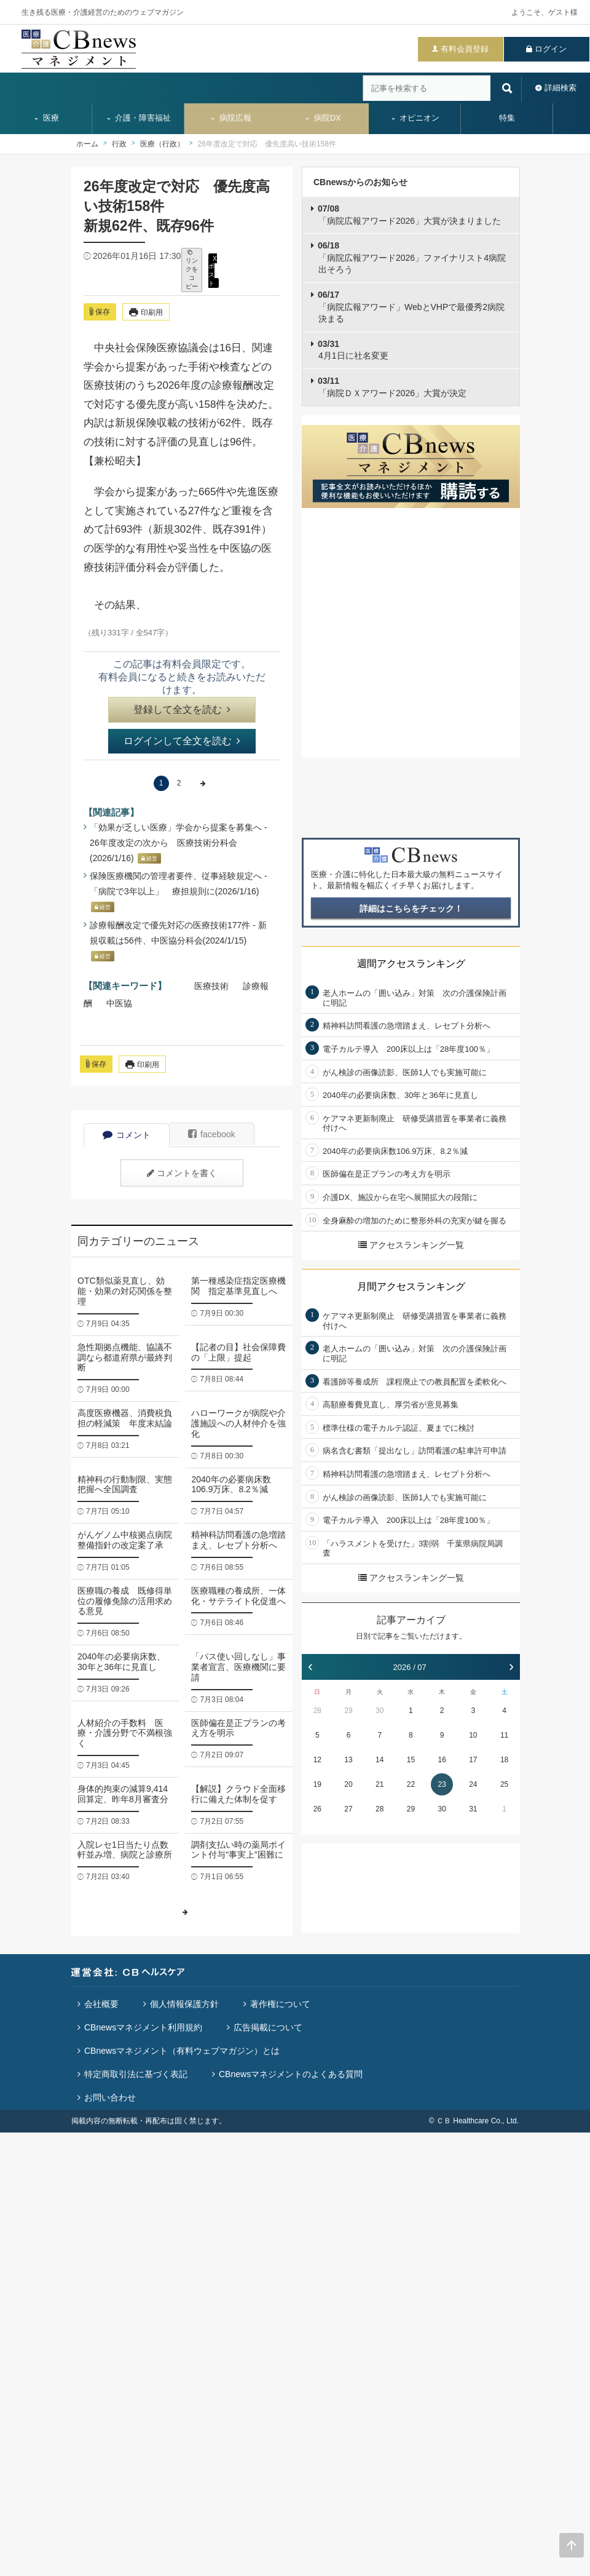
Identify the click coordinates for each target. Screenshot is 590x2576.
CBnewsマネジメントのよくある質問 (291, 2074)
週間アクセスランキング (411, 963)
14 (380, 1759)
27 (348, 1809)
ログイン (551, 49)
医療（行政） (162, 144)
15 (411, 1759)
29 (348, 1710)
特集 (507, 118)
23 (442, 1784)
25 (504, 1784)
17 (473, 1759)
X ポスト (212, 270)
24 (473, 1784)
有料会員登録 (465, 49)
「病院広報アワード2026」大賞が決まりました (409, 215)
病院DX (322, 118)
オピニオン (415, 118)
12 (317, 1759)
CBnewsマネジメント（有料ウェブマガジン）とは (182, 2051)
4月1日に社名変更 (353, 350)
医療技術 (211, 986)
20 (348, 1784)
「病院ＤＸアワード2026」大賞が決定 (392, 387)
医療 (46, 118)
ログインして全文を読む (182, 741)
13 (348, 1759)
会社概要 (101, 2004)
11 (504, 1735)
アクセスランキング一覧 (411, 1245)
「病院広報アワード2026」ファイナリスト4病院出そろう (412, 257)
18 (504, 1759)
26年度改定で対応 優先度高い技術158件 (267, 144)
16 (442, 1759)
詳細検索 (560, 87)
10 (473, 1735)
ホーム (87, 144)
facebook (211, 1134)
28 (317, 1710)
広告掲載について (268, 2027)
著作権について (280, 2004)
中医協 (119, 1003)
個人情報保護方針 (184, 2004)
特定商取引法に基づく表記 (135, 2074)
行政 (119, 144)
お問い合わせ (110, 2097)
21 (380, 1784)
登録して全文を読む (181, 709)
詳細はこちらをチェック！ (411, 908)
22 (411, 1784)
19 (317, 1784)
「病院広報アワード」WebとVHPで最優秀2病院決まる (411, 307)
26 (317, 1809)
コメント (127, 1135)
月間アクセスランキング (411, 1286)
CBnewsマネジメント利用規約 (143, 2027)
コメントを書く (182, 1173)
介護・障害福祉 (138, 118)
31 (473, 1809)
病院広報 (230, 118)
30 (380, 1710)
